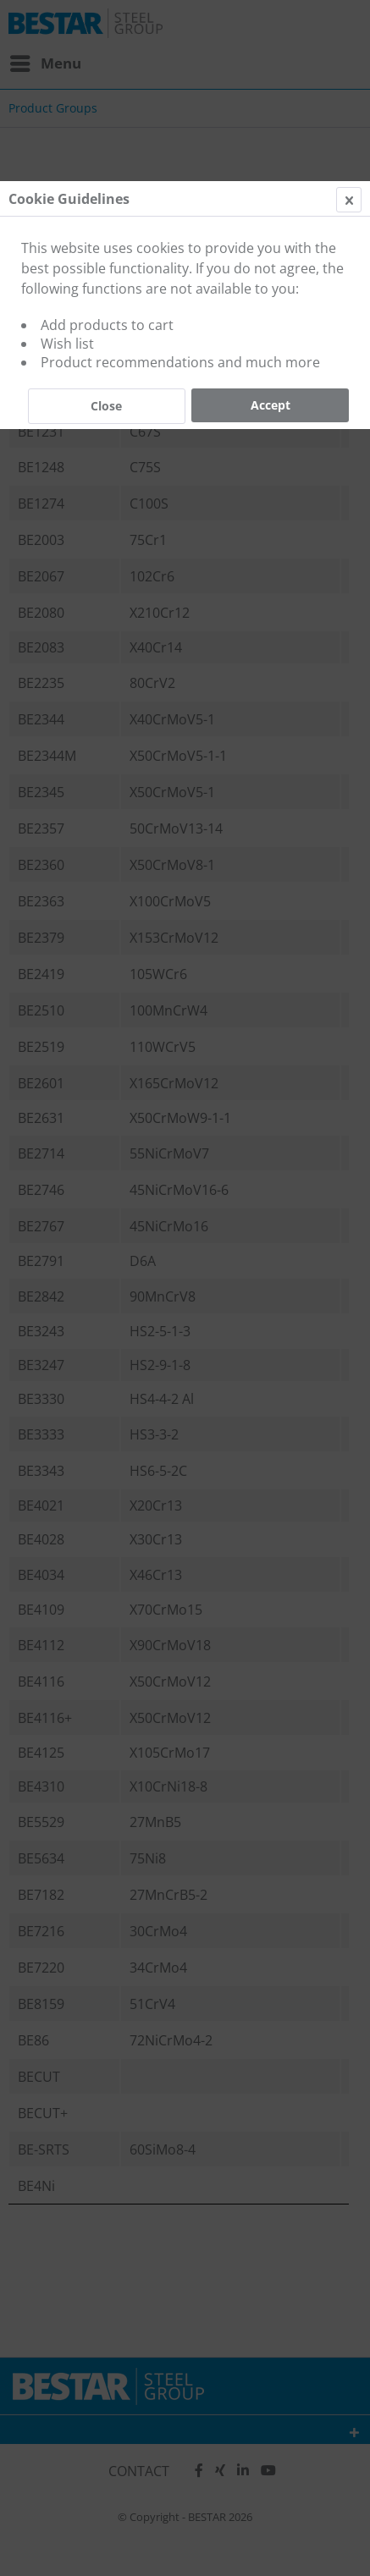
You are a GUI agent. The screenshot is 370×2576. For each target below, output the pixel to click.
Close (106, 406)
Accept (270, 405)
